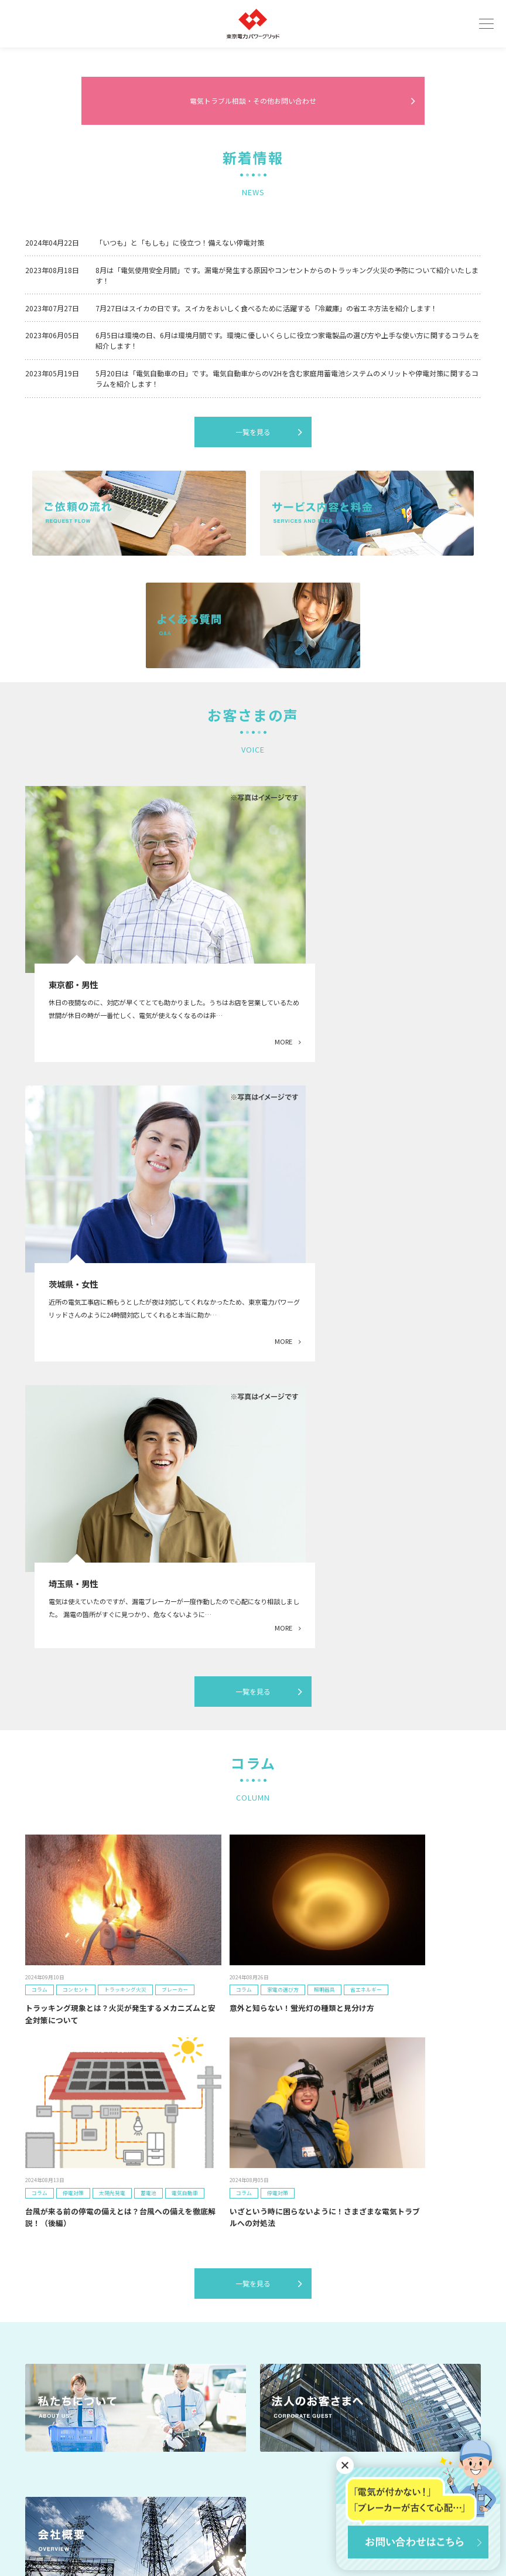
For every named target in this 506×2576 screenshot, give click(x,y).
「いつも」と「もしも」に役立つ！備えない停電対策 (179, 495)
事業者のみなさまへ (277, 2350)
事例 (143, 2350)
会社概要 (261, 2334)
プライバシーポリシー (276, 2526)
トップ (35, 2334)
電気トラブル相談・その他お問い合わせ (253, 353)
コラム (258, 2366)
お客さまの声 (44, 2383)
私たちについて (159, 2334)
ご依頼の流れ (44, 2366)
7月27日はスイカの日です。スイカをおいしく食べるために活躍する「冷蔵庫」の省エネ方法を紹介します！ (266, 561)
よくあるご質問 (159, 2366)
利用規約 (208, 2526)
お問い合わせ (422, 2352)
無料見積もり (422, 2317)
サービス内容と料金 (54, 2350)
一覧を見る (253, 684)
